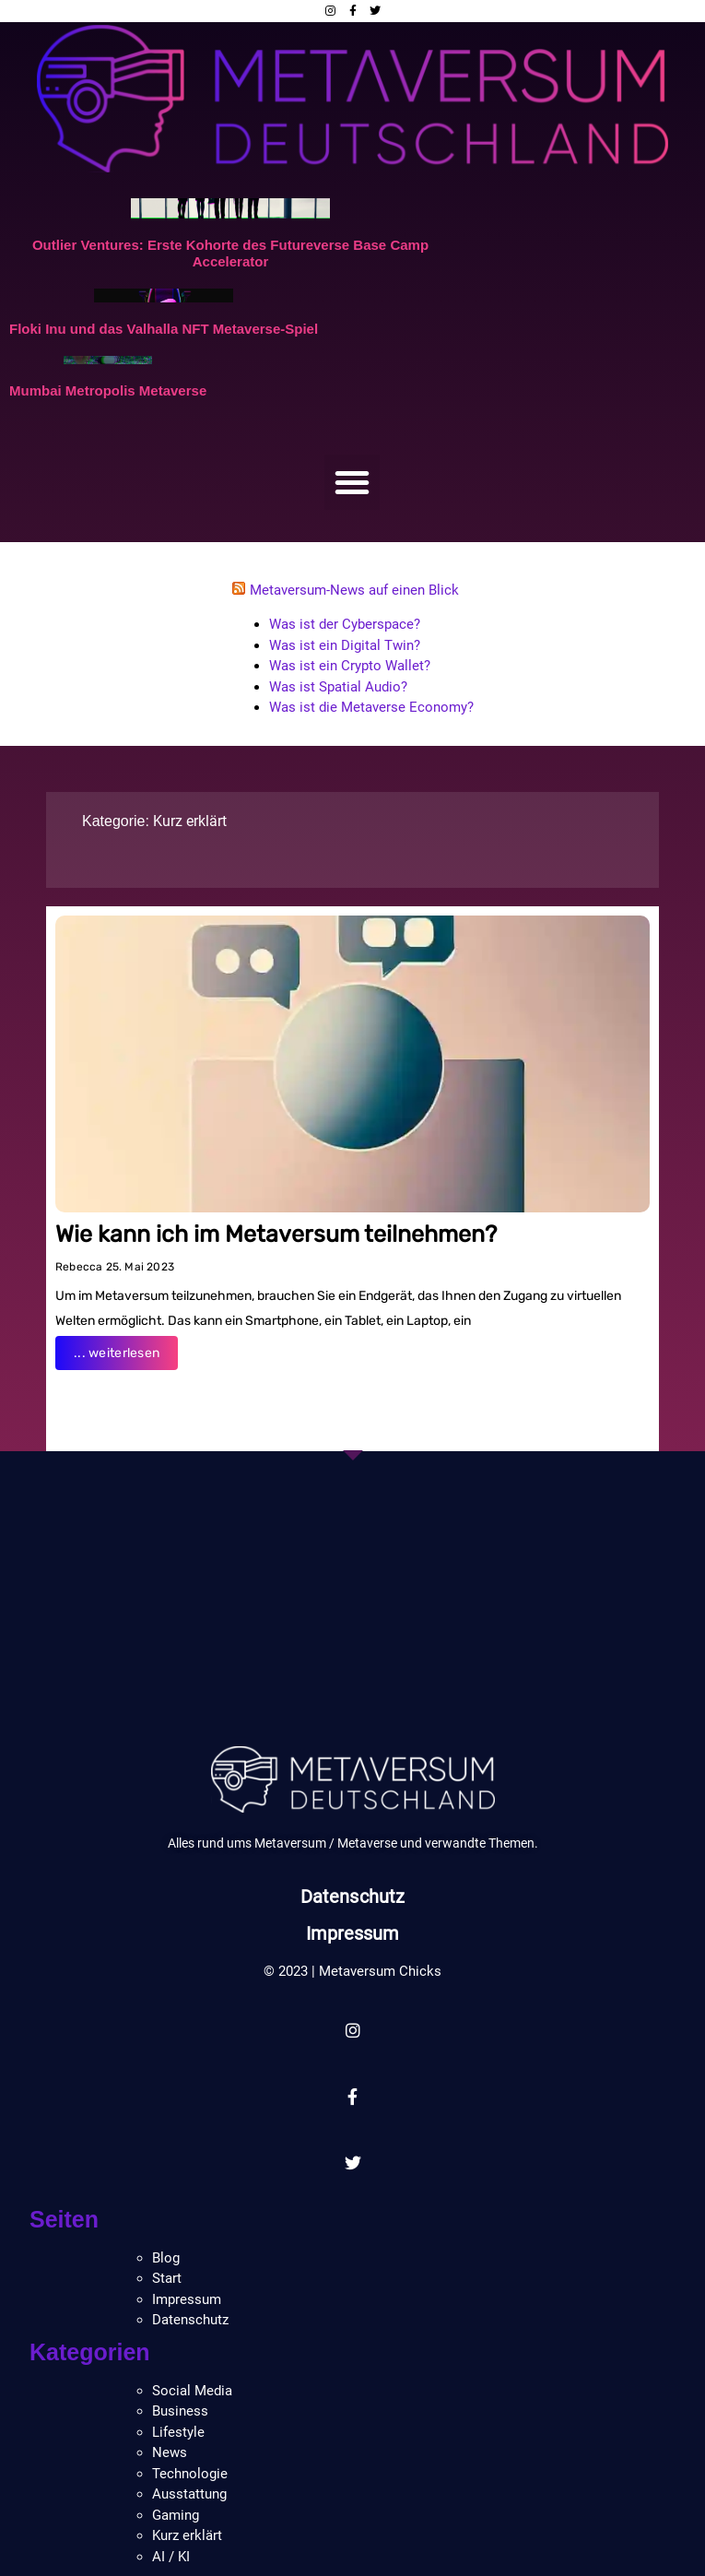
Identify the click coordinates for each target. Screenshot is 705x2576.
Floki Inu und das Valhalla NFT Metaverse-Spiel (163, 329)
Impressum (353, 1933)
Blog (166, 2258)
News (169, 2452)
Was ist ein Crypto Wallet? (349, 665)
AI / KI (171, 2556)
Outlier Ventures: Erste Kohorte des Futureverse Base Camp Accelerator (230, 253)
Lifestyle (178, 2432)
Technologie (190, 2473)
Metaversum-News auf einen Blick (354, 590)
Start (167, 2278)
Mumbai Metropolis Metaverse (107, 390)
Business (180, 2411)
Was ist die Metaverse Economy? (371, 707)
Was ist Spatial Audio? (338, 687)
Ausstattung (189, 2494)
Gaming (175, 2515)
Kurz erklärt (190, 821)
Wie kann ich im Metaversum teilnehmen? (276, 1234)
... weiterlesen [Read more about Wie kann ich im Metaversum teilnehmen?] (116, 1353)
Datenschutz (352, 1896)
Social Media (192, 2390)
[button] (352, 482)
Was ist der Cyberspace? (344, 624)
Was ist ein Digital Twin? (344, 645)
